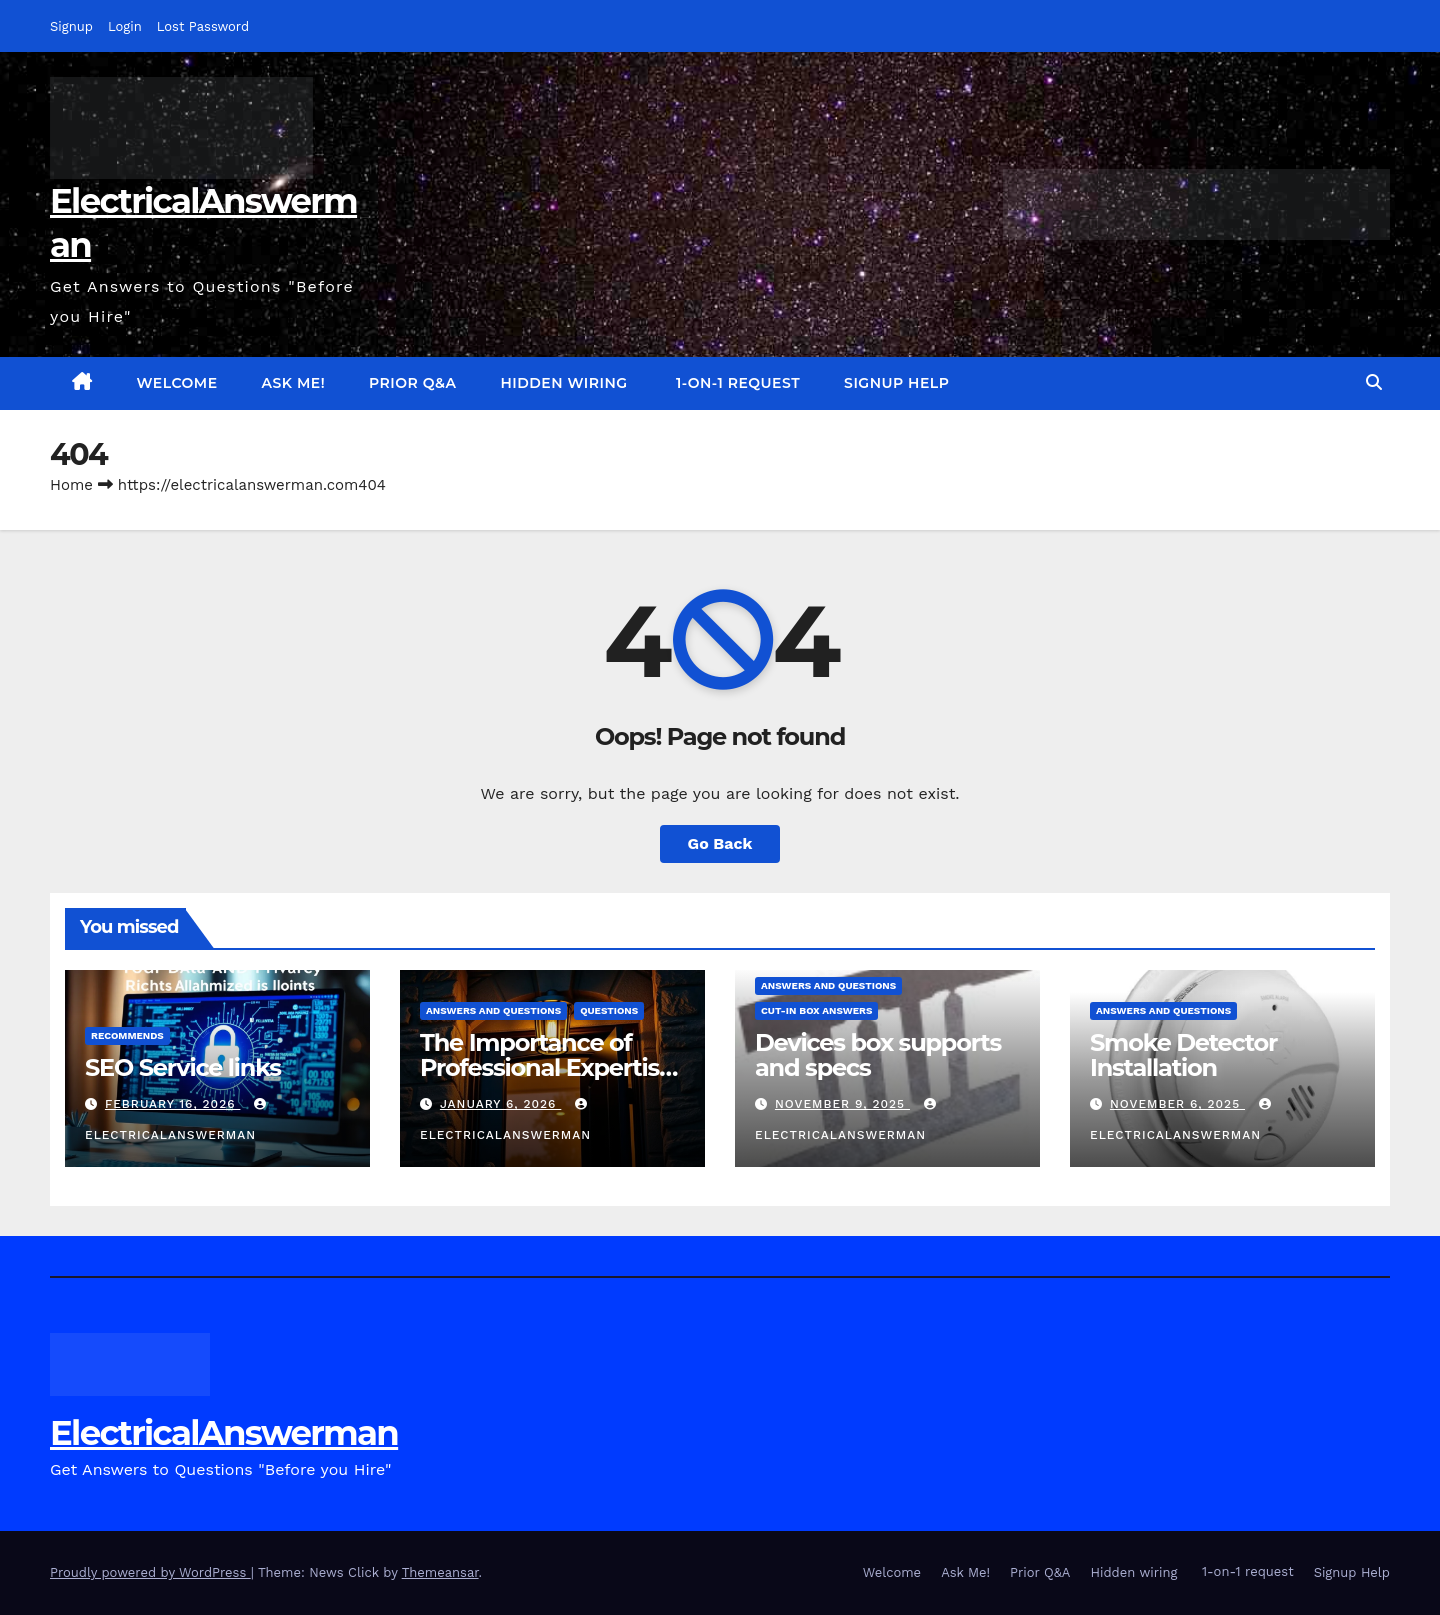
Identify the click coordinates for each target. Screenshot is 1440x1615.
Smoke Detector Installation (1183, 1055)
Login (125, 26)
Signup (71, 26)
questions (609, 1010)
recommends (127, 1035)
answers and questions (493, 1010)
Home (71, 485)
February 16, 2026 (173, 1104)
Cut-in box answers (816, 1010)
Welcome (177, 383)
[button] (1374, 382)
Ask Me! (294, 383)
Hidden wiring (563, 383)
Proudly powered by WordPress (150, 1572)
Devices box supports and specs (878, 1055)
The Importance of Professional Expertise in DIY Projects (546, 1067)
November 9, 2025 (842, 1104)
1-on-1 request (736, 383)
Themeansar (440, 1572)
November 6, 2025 (1177, 1104)
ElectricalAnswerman (224, 1433)
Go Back (720, 843)
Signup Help (896, 383)
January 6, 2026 (500, 1104)
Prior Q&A (412, 383)
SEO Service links (183, 1067)
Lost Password (203, 26)
